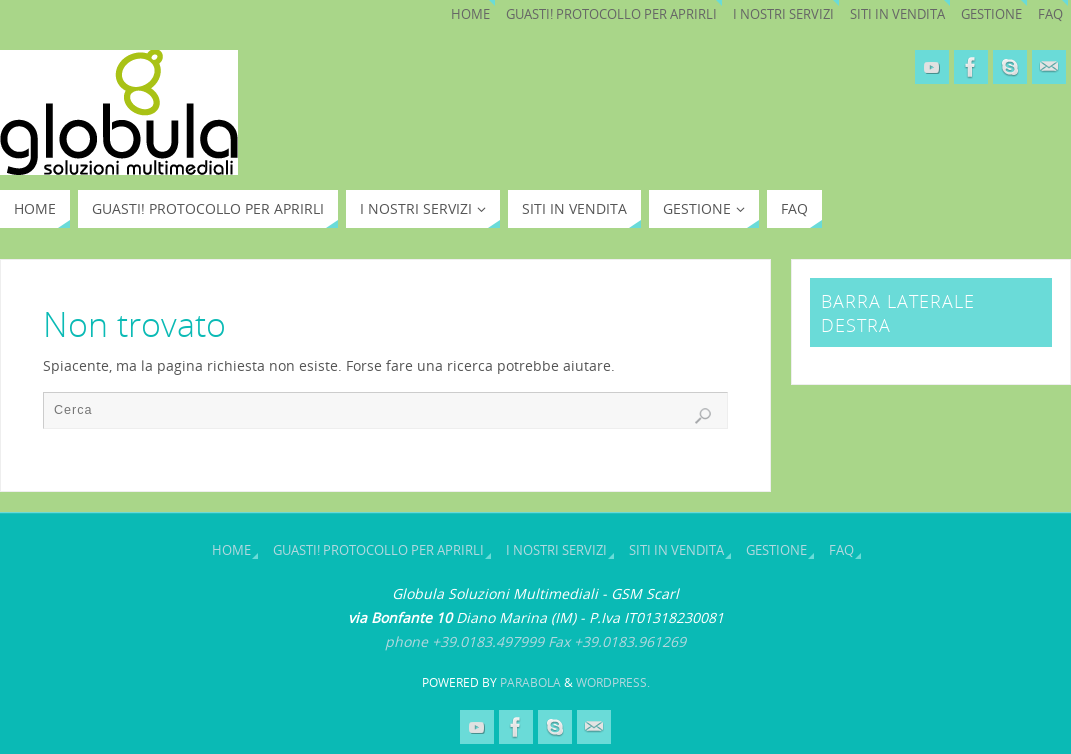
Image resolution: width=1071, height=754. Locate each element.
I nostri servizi (783, 14)
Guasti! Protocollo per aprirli (611, 14)
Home (470, 14)
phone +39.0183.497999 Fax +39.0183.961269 (535, 641)
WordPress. (613, 682)
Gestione (991, 14)
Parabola (530, 682)
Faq (1050, 14)
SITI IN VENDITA (897, 14)
